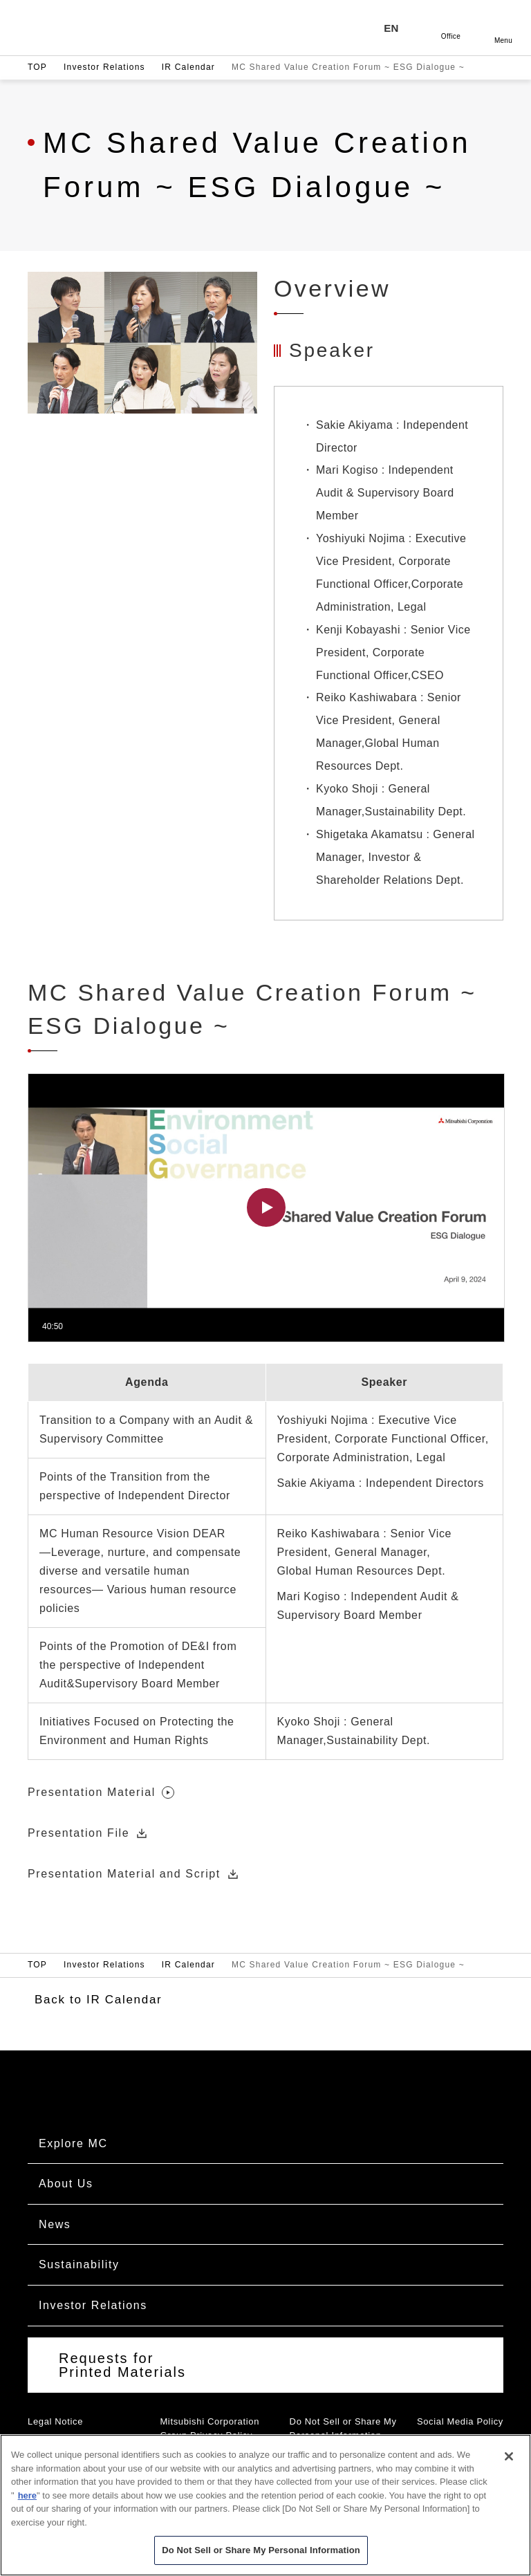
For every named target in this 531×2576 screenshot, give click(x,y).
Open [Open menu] (503, 27)
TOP (37, 67)
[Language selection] (398, 27)
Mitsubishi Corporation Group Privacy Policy (209, 2428)
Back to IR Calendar (98, 1999)
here (27, 2495)
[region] (265, 2505)
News (55, 2224)
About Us (66, 2183)
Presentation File (88, 1833)
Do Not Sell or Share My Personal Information (343, 2428)
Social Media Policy (460, 2421)
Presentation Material (101, 1792)
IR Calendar (188, 67)
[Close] (509, 2456)
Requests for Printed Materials (122, 2365)
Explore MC (73, 2143)
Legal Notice (55, 2421)
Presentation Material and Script (134, 1874)
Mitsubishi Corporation (114, 27)
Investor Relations (104, 67)
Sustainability (79, 2264)
